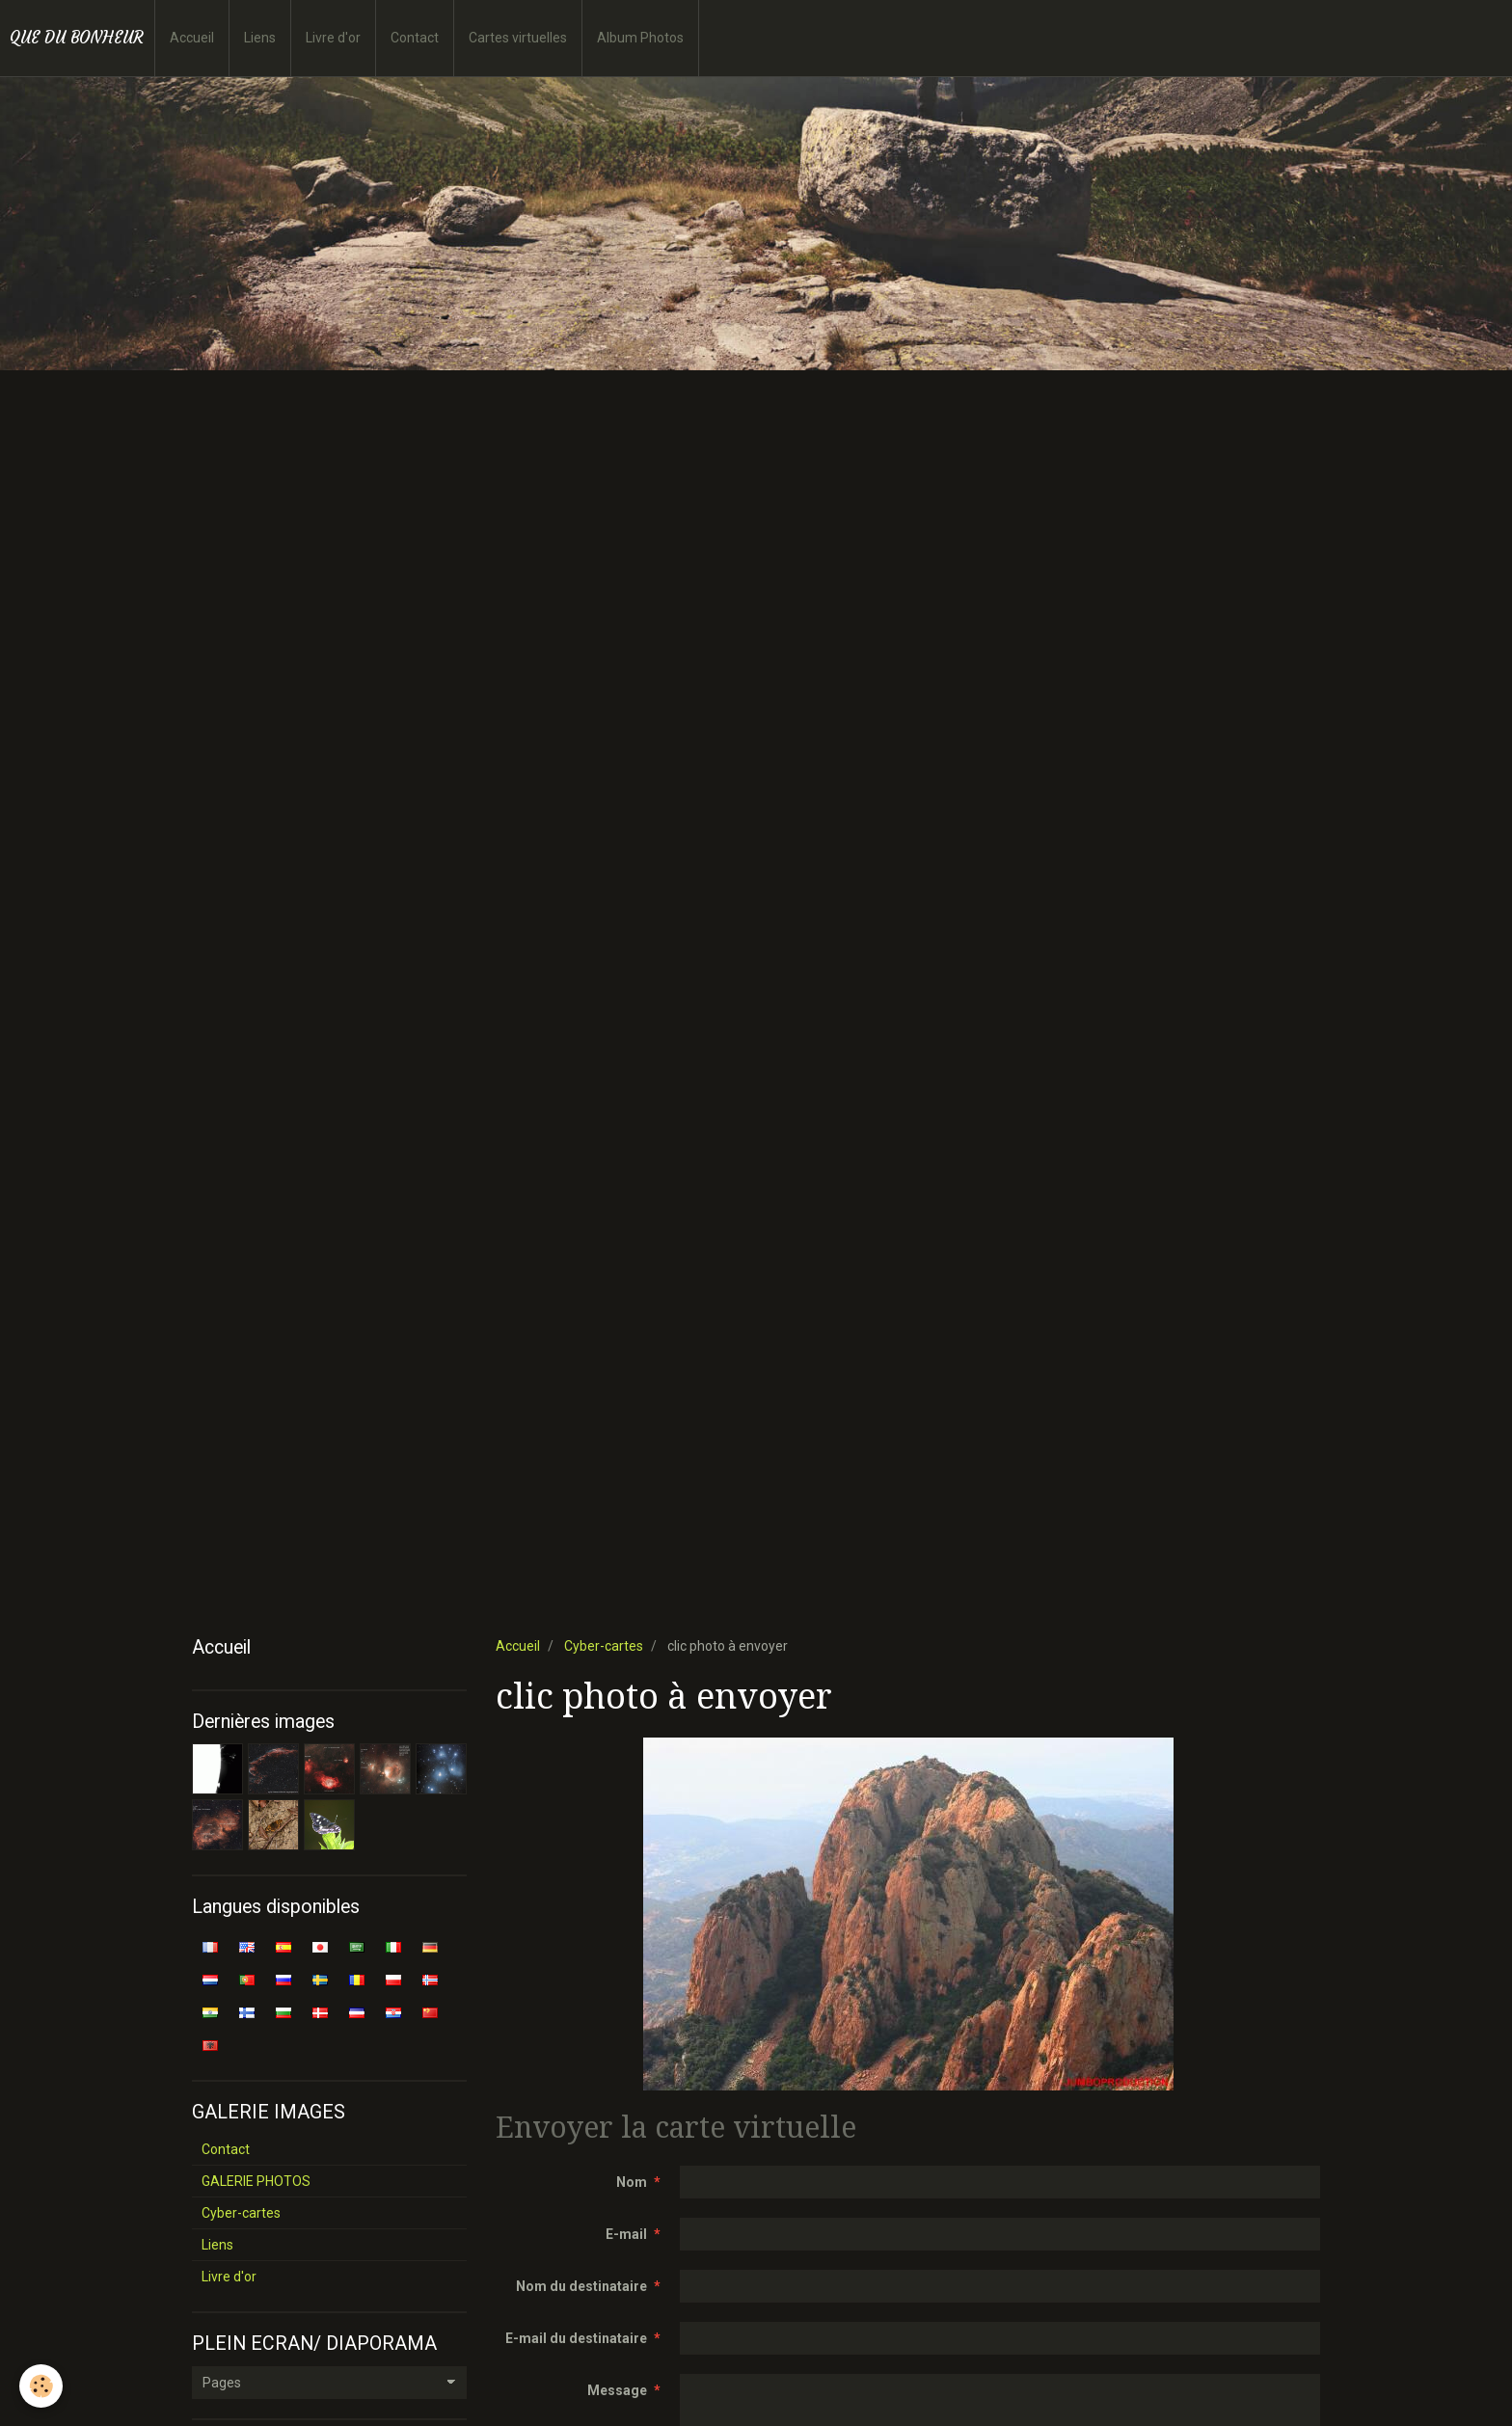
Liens (260, 37)
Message (617, 2390)
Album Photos (640, 37)
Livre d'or (333, 37)
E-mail (626, 2234)
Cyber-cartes (603, 1646)
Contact (415, 37)
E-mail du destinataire (576, 2338)
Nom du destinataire (581, 2286)
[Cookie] (41, 2386)
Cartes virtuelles (518, 37)
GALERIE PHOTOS (256, 2181)
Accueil (192, 37)
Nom (631, 2182)
